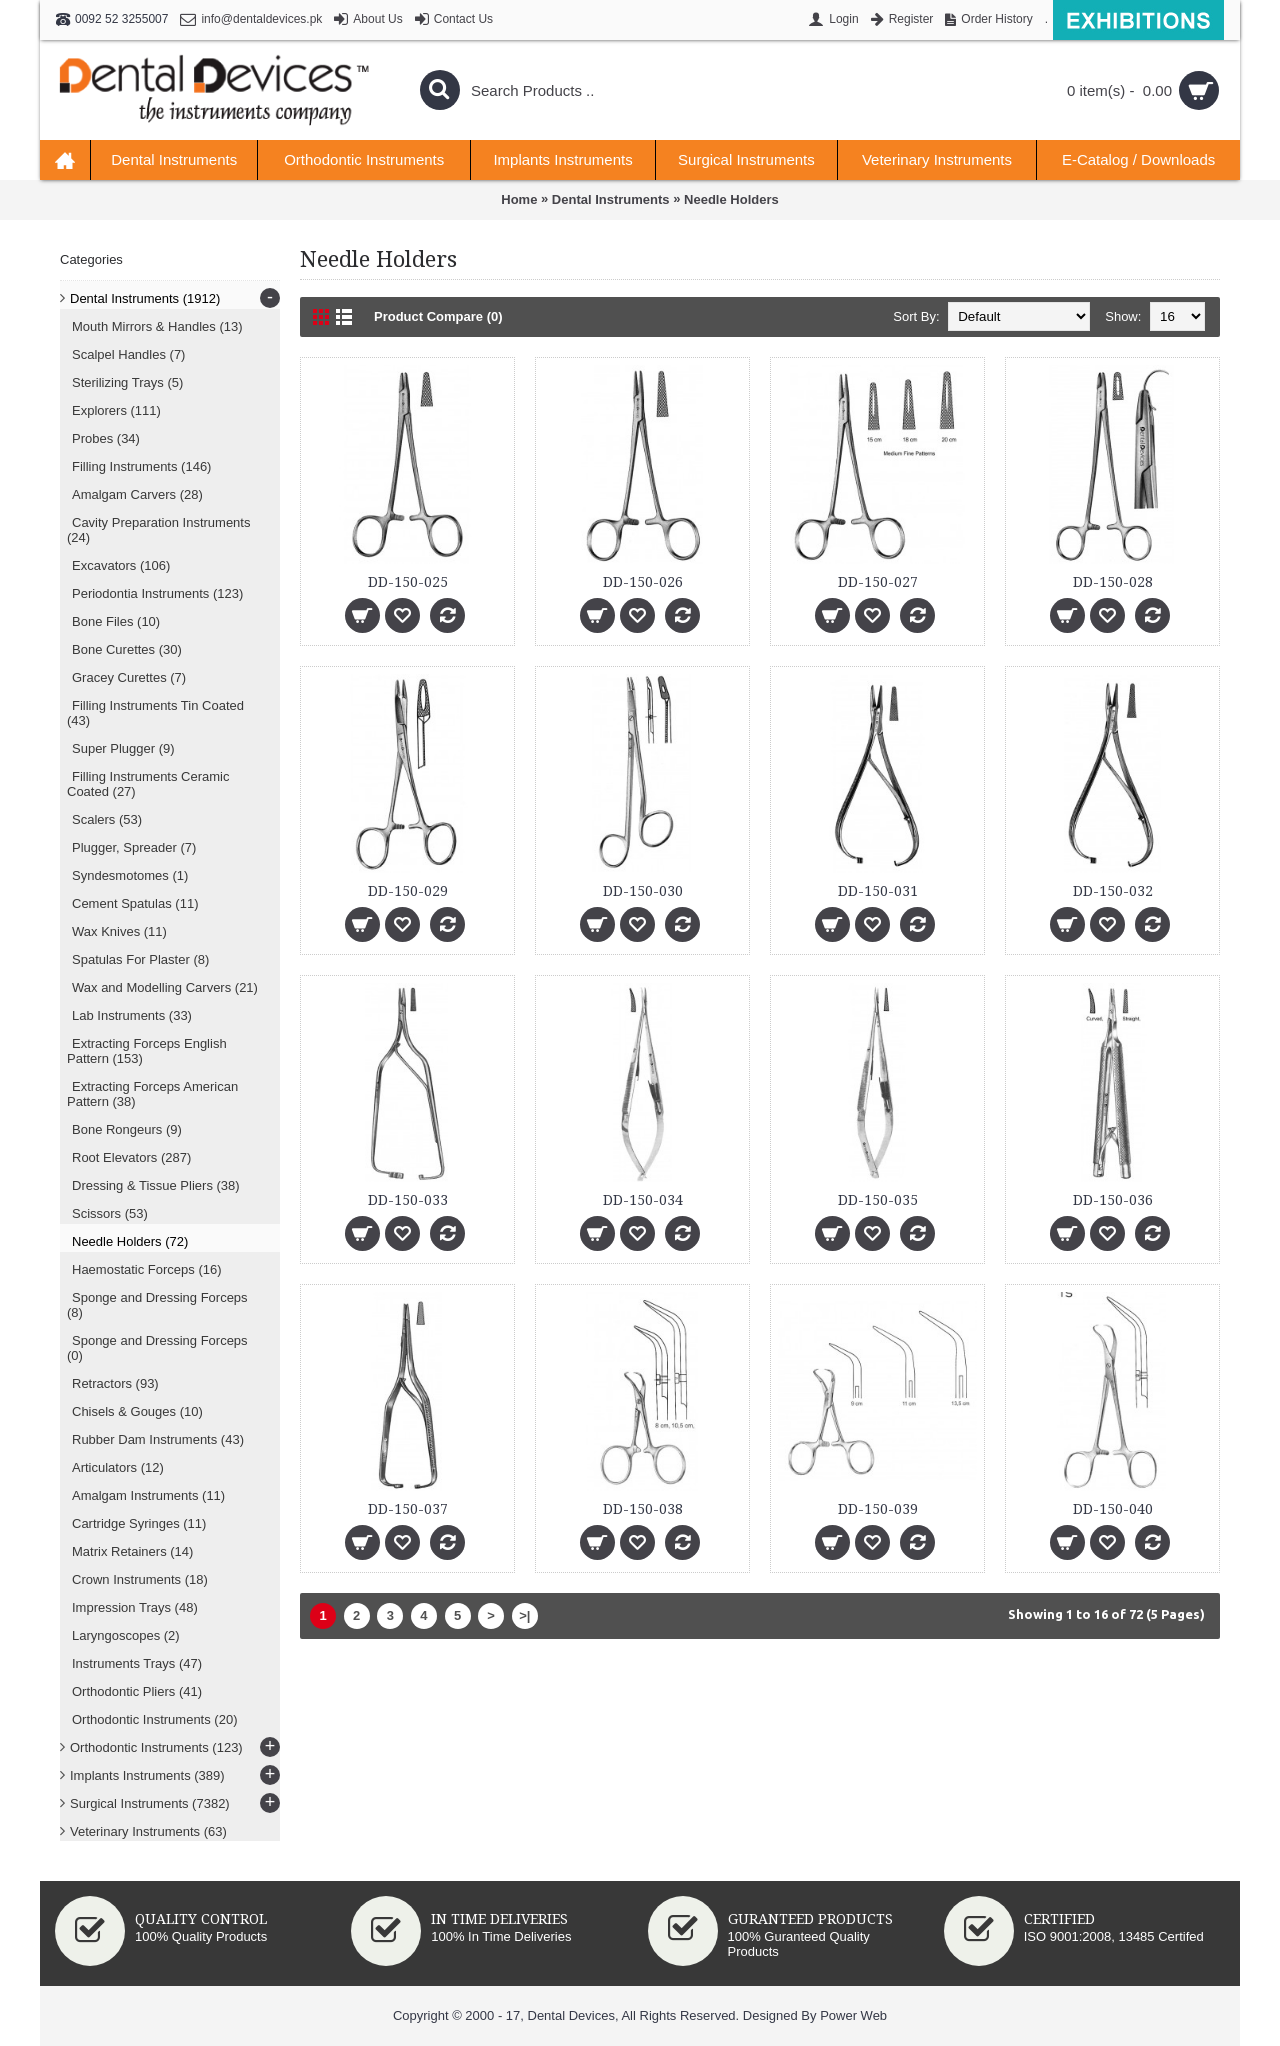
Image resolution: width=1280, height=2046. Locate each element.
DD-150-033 (408, 1200)
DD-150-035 (878, 1200)
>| (524, 1615)
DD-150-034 (643, 1200)
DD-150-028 (1113, 582)
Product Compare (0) (438, 316)
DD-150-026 (643, 582)
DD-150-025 (408, 582)
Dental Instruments (611, 199)
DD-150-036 (1113, 1200)
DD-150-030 (643, 891)
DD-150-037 (408, 1509)
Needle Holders (731, 199)
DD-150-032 (1113, 891)
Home (519, 199)
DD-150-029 (408, 891)
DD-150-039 (878, 1509)
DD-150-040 (1113, 1509)
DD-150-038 (643, 1509)
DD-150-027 (878, 582)
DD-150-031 (878, 891)
